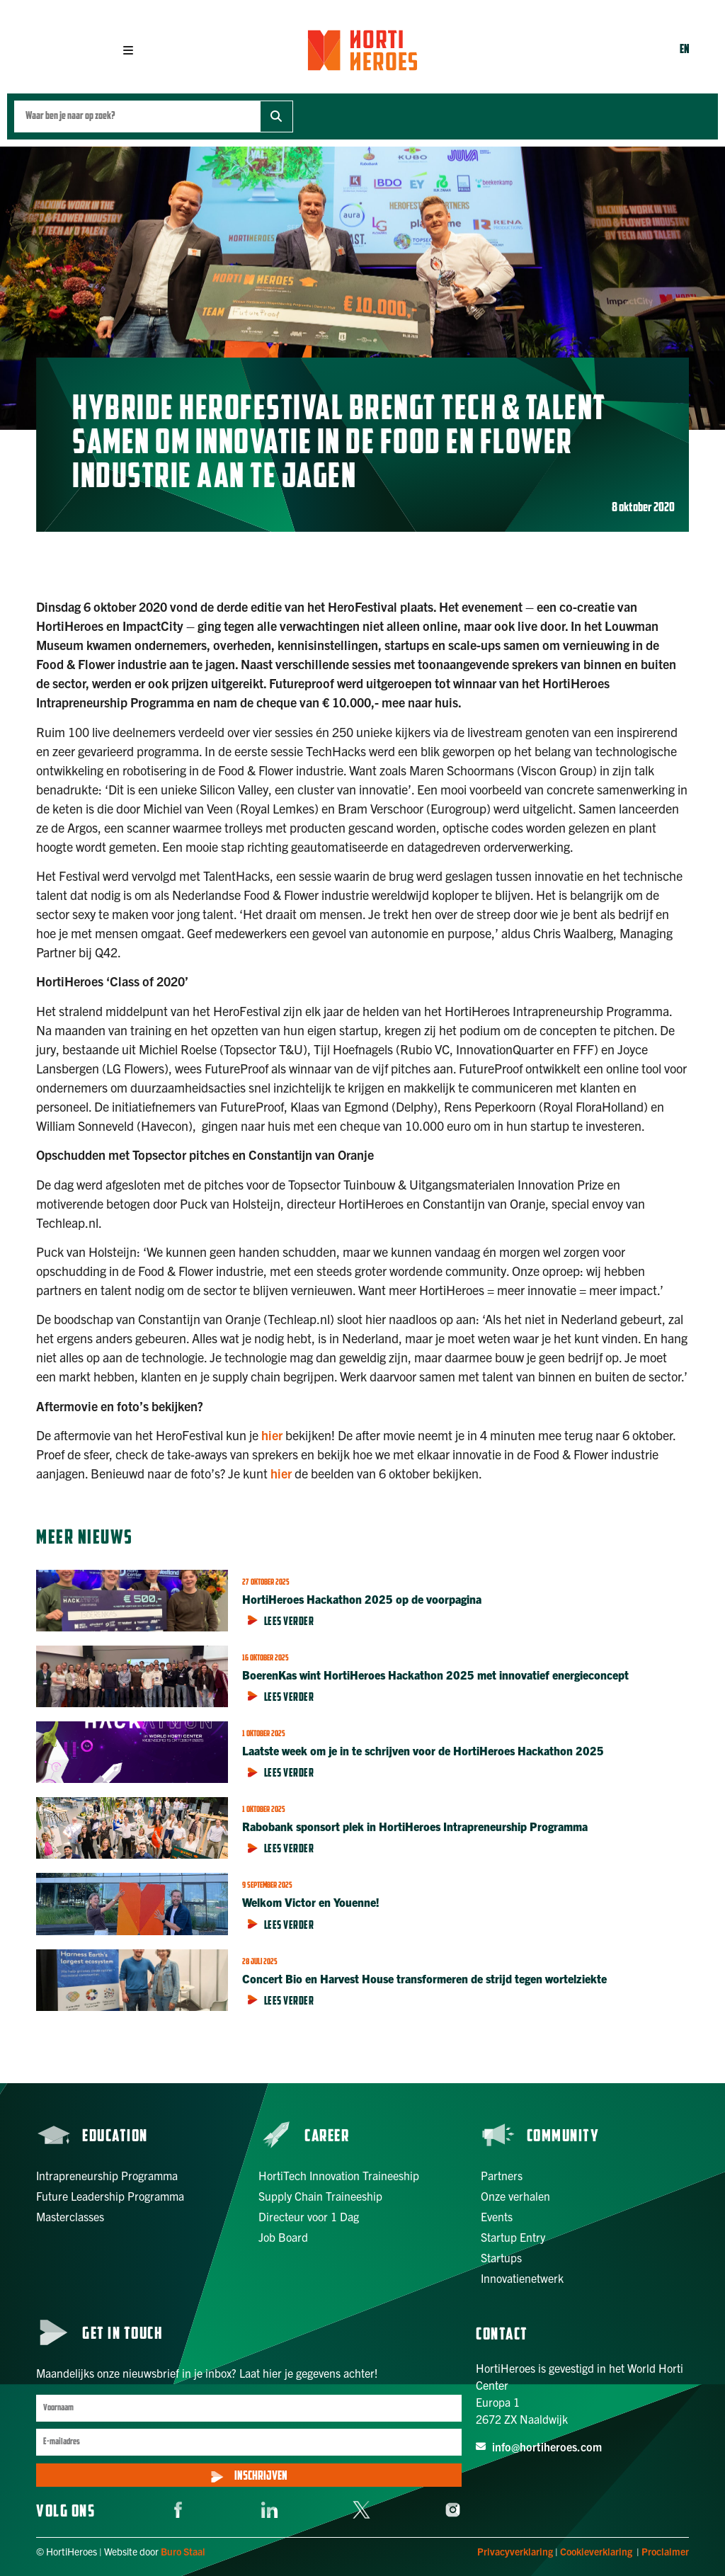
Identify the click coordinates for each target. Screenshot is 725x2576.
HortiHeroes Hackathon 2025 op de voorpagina (361, 1599)
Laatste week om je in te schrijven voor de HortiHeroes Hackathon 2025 (423, 1750)
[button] (128, 50)
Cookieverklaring (596, 2551)
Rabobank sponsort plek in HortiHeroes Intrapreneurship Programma (416, 1826)
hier (271, 1435)
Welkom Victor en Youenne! (310, 1902)
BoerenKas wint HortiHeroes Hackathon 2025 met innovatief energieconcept (437, 1675)
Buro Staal (183, 2551)
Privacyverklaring (515, 2551)
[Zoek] (276, 116)
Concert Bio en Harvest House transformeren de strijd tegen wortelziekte (424, 1978)
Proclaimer (665, 2551)
